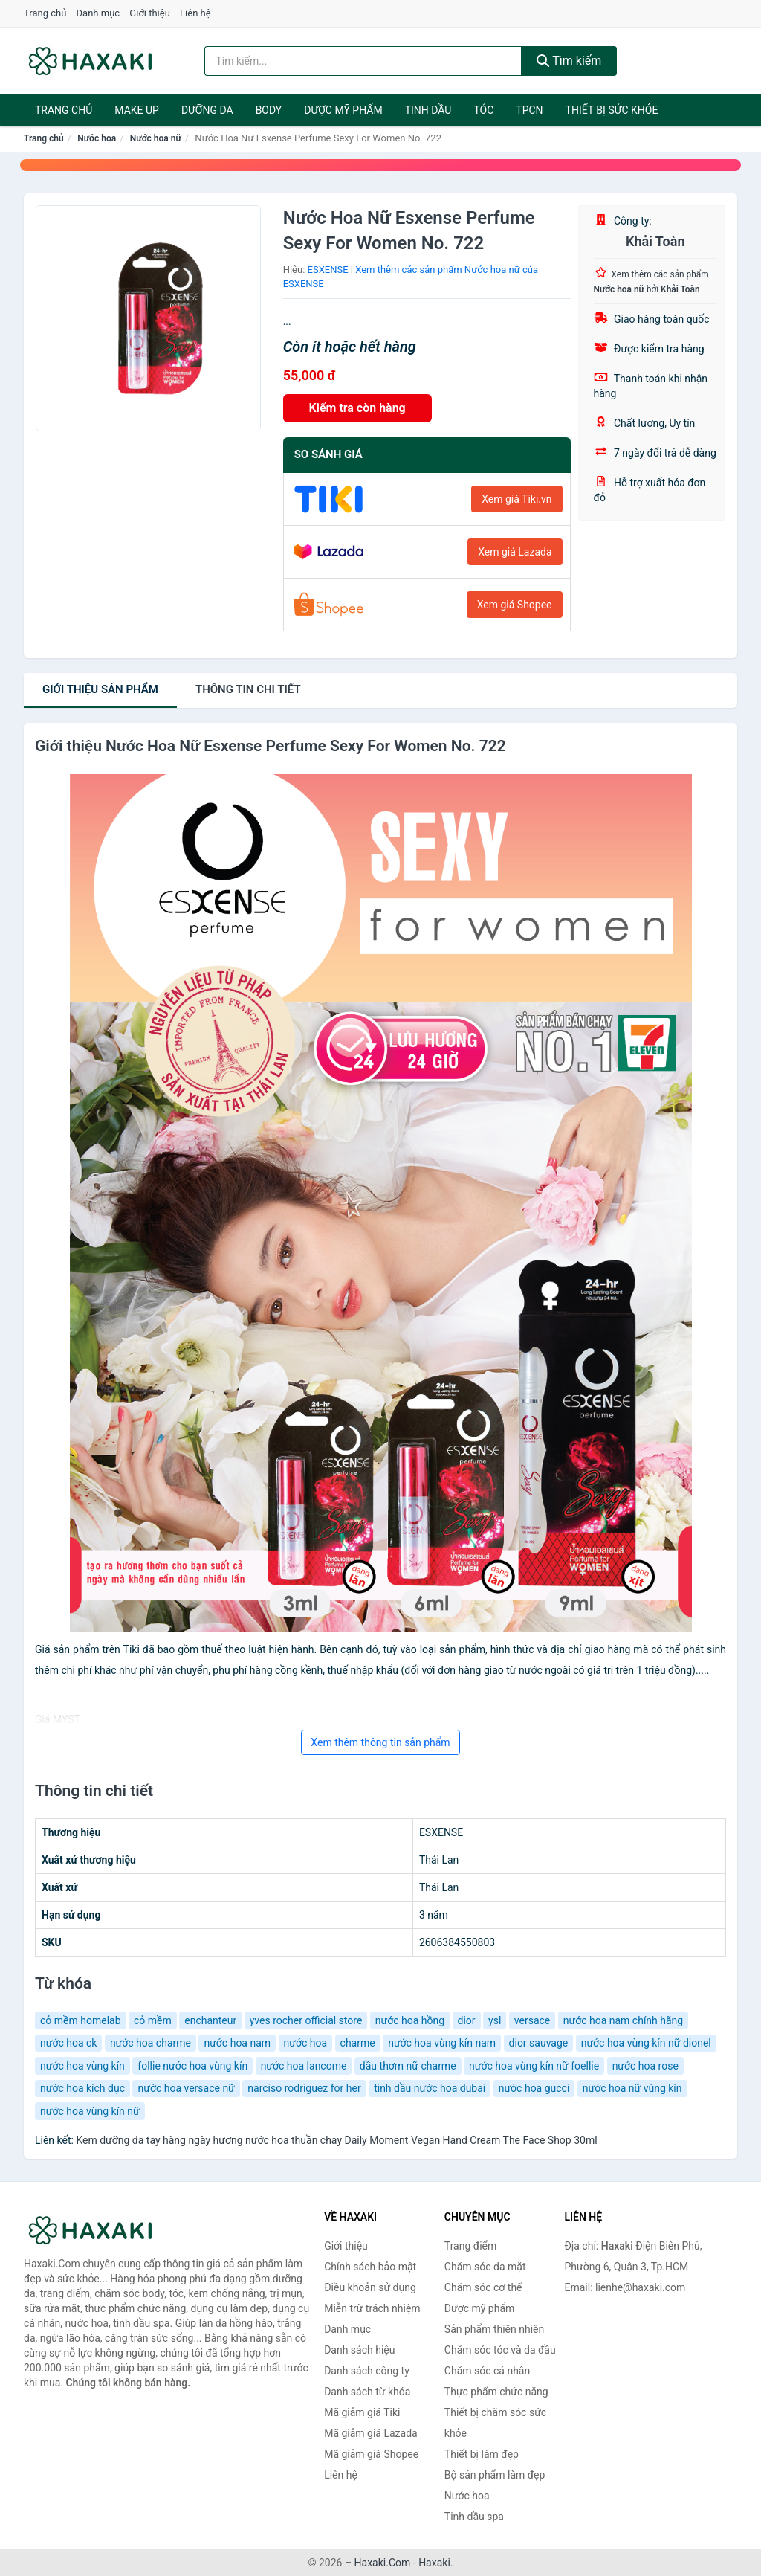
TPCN (529, 110)
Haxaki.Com (382, 2563)
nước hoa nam (237, 2043)
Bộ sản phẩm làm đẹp (494, 2475)
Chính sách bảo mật (370, 2267)
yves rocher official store (306, 2020)
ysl (494, 2020)
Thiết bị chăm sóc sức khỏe (495, 2422)
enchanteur (210, 2020)
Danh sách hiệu (359, 2350)
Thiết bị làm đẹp (481, 2454)
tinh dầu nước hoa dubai (429, 2088)
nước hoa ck (68, 2043)
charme (357, 2043)
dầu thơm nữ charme (408, 2066)
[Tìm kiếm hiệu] (363, 61)
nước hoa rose (645, 2066)
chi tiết (248, 689)
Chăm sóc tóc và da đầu (500, 2350)
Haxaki (434, 2563)
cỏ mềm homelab (80, 2020)
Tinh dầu (428, 110)
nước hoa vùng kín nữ (90, 2111)
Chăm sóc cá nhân (487, 2371)
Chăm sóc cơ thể (483, 2287)
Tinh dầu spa (474, 2516)
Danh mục (98, 13)
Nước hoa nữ (155, 138)
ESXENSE (328, 269)
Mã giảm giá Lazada (371, 2433)
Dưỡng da (207, 110)
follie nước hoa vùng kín (192, 2066)
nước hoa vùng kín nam (442, 2043)
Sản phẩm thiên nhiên (494, 2329)
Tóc (483, 110)
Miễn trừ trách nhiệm (372, 2308)
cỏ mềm (153, 2020)
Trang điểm (470, 2246)
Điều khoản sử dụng (370, 2287)
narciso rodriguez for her (303, 2088)
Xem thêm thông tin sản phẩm (380, 1742)
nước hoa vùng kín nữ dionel (646, 2043)
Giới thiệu (149, 13)
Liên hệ (195, 13)
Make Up (136, 110)
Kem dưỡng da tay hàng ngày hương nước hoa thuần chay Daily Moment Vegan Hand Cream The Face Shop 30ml (336, 2140)
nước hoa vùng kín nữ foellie (534, 2066)
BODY (269, 110)
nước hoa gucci (534, 2088)
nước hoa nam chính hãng (623, 2020)
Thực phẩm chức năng (496, 2392)
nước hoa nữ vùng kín (632, 2088)
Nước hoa (96, 138)
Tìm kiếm (569, 61)
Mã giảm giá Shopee (371, 2454)
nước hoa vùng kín (82, 2066)
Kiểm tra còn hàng (357, 408)
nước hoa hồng (409, 2020)
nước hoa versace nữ (185, 2088)
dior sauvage (539, 2043)
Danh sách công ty (366, 2371)
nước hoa (306, 2043)
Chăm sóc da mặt (485, 2267)
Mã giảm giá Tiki (362, 2412)
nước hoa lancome (304, 2066)
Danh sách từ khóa (367, 2392)
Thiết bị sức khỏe (612, 110)
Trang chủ (45, 13)
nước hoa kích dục (82, 2088)
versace (532, 2020)
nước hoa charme (150, 2043)
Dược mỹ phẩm (343, 110)
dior (467, 2020)
